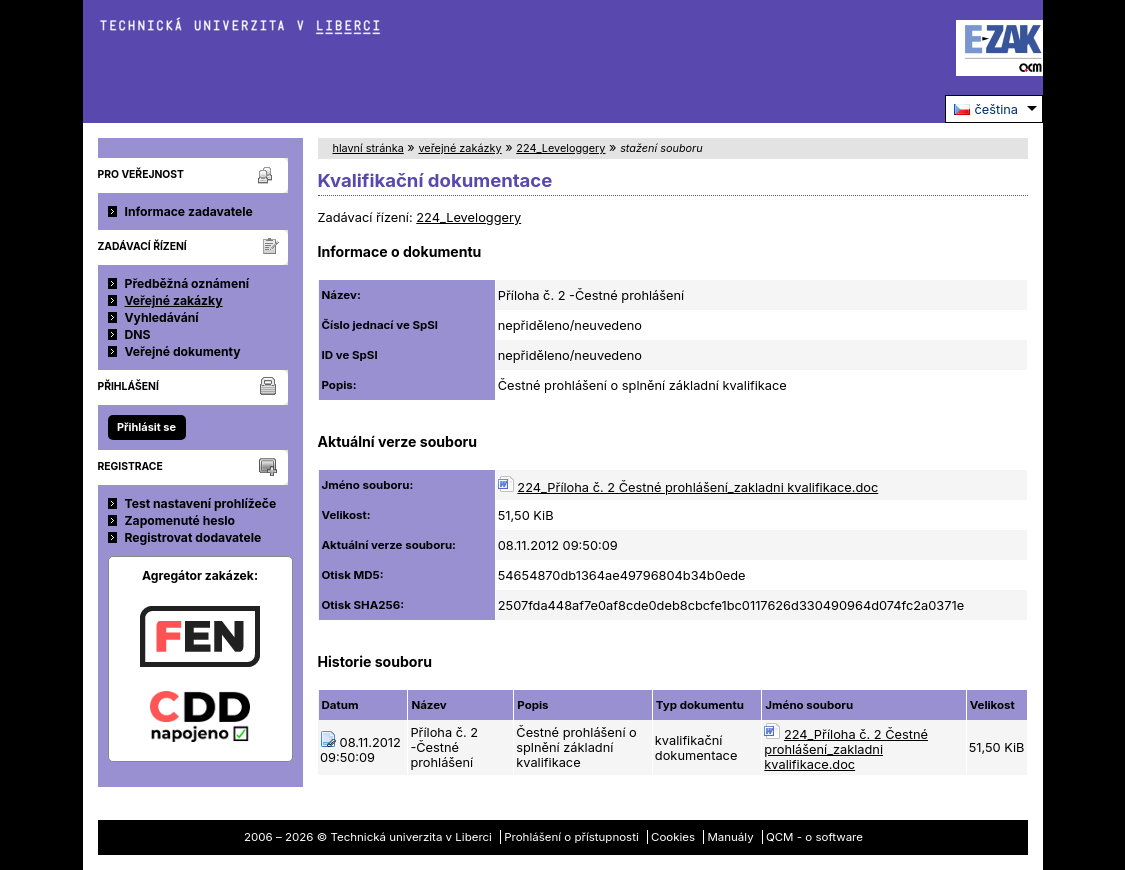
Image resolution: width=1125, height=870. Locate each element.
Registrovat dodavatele (193, 537)
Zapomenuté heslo (180, 520)
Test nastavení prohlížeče (201, 503)
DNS (138, 334)
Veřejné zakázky (174, 300)
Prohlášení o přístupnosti (571, 837)
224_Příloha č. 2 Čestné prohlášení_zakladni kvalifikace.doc (697, 487)
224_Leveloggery (560, 148)
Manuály (730, 837)
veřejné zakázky (459, 148)
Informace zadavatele (189, 211)
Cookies (673, 837)
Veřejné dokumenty (183, 351)
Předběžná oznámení (187, 283)
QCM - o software (814, 837)
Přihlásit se (146, 427)
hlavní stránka (368, 148)
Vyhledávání (162, 317)
